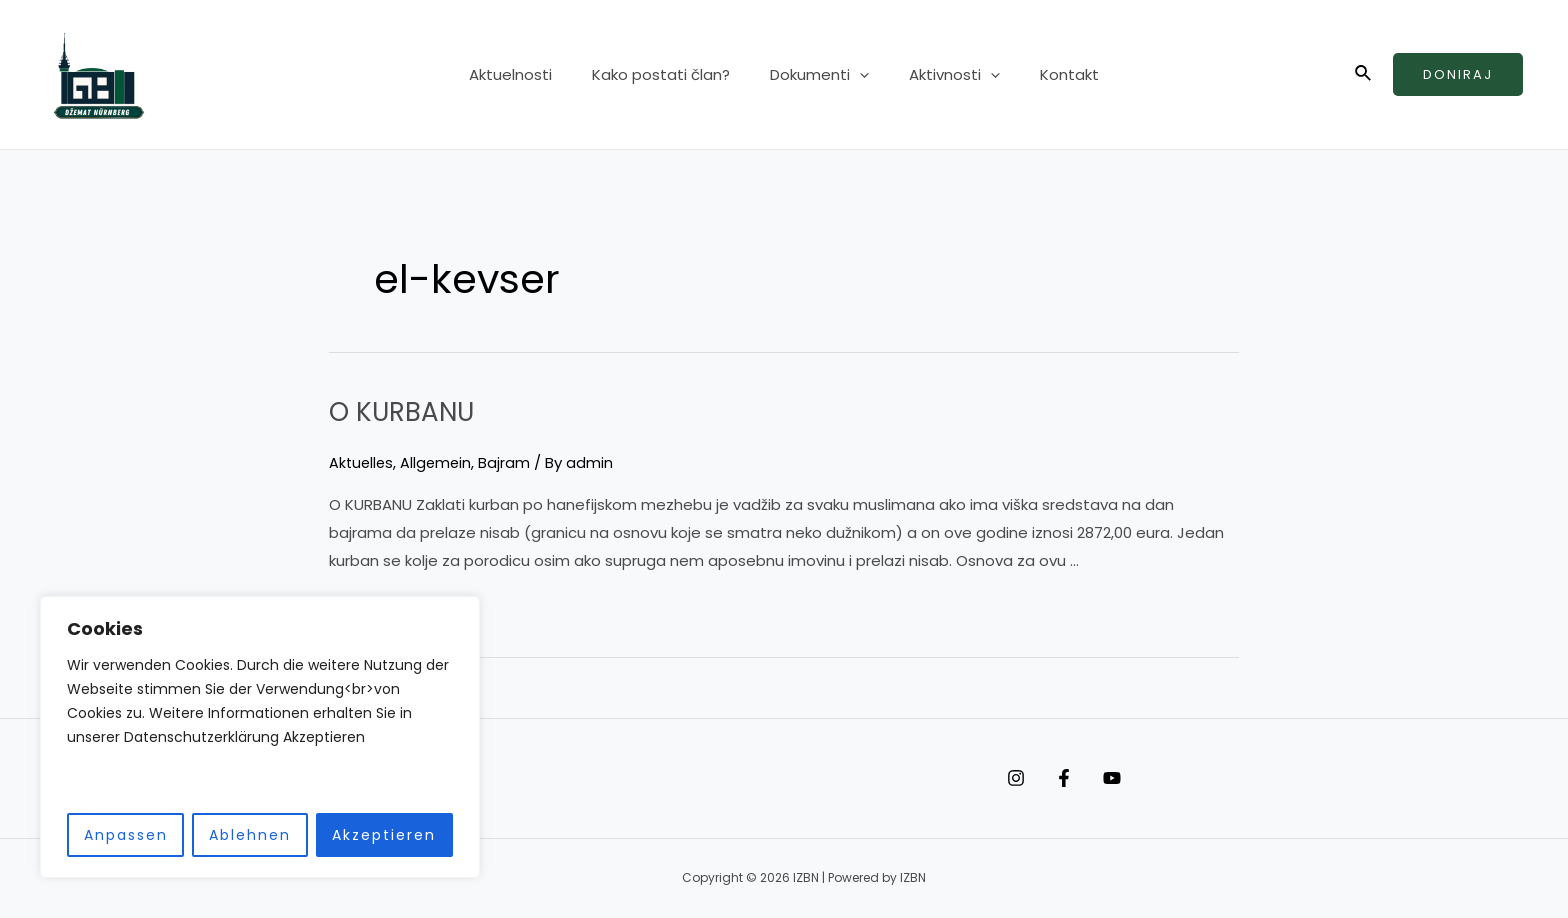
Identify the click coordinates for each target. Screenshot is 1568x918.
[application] (859, 75)
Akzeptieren (384, 835)
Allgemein (439, 462)
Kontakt (1049, 74)
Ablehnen (250, 835)
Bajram (509, 462)
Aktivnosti (944, 75)
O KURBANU (412, 411)
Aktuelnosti (530, 74)
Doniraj (1458, 74)
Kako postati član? (671, 74)
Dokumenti (819, 75)
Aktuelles (362, 462)
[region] (260, 737)
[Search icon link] (1364, 75)
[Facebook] (1084, 778)
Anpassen (126, 835)
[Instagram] (1016, 778)
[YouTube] (1152, 778)
